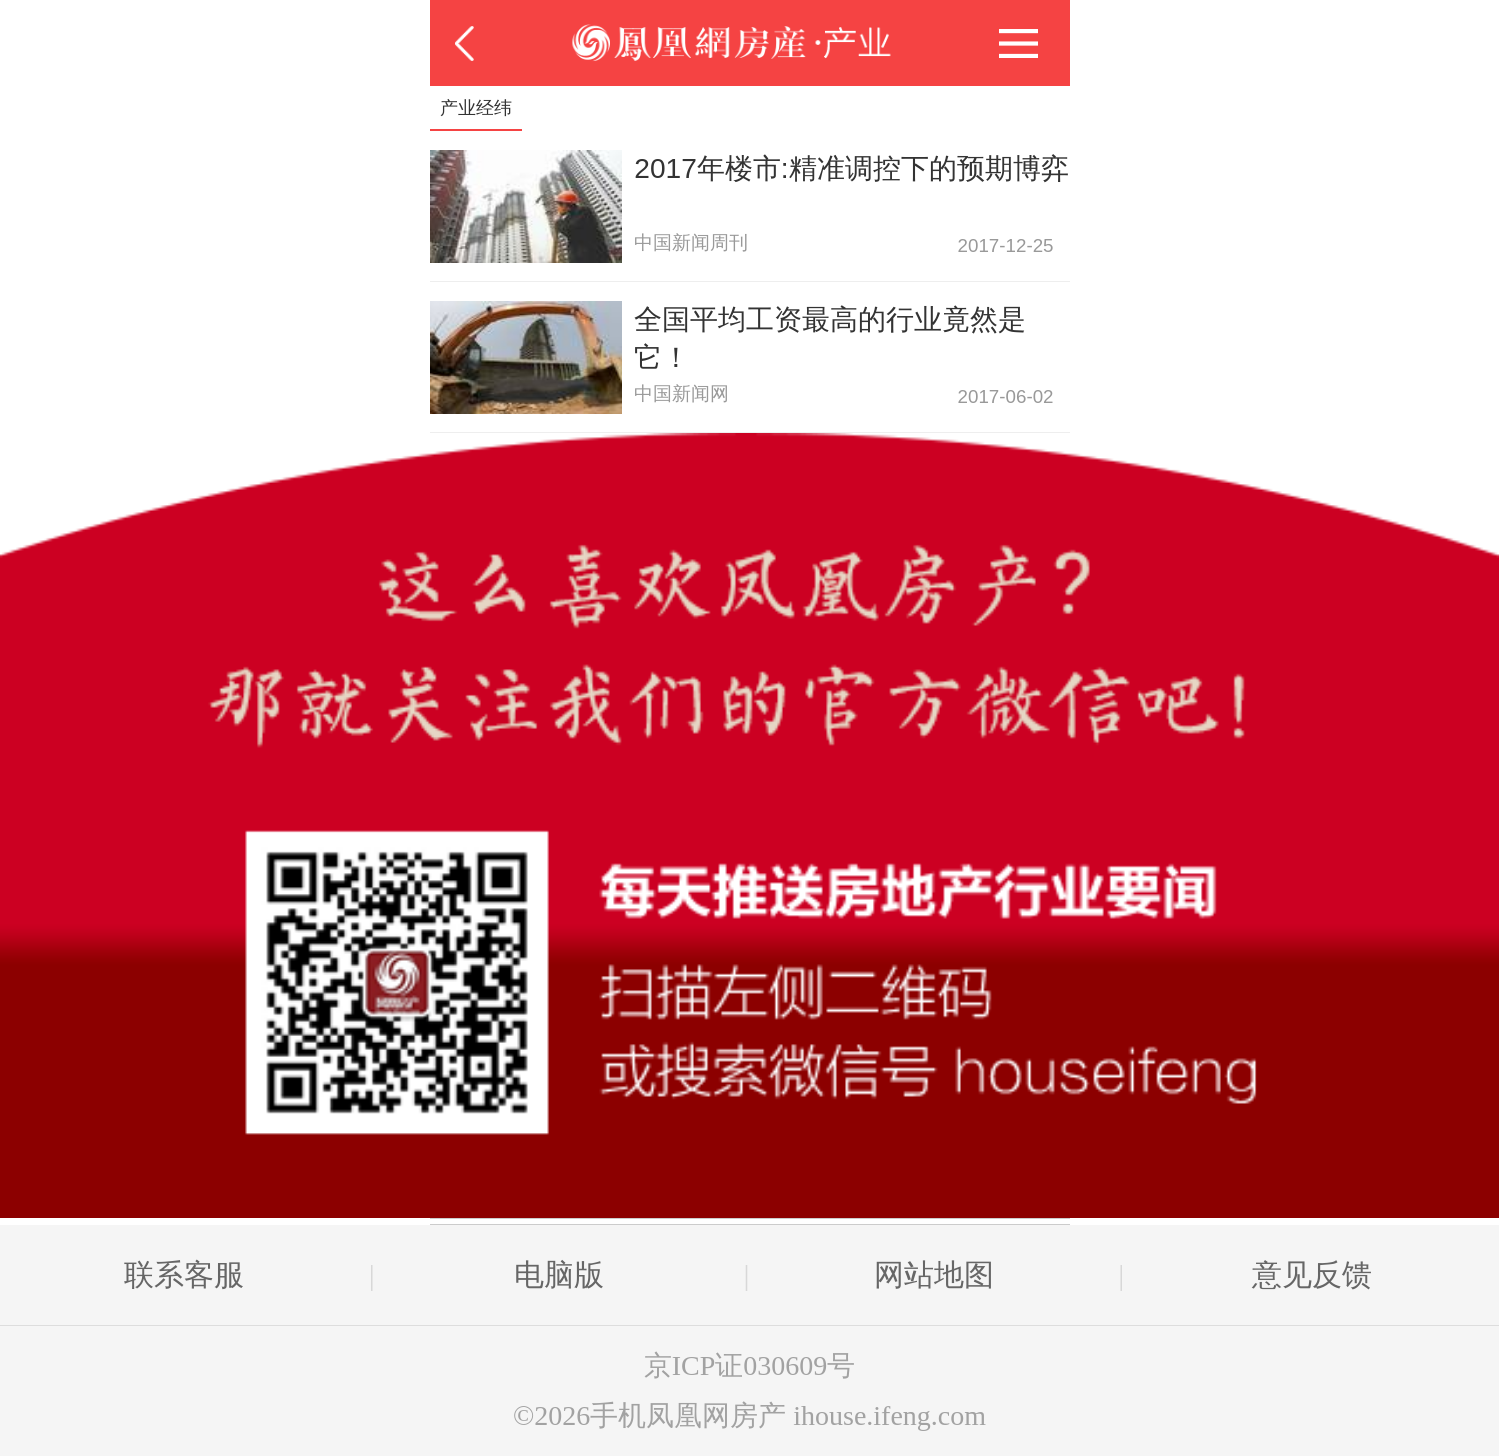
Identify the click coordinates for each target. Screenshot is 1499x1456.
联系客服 (184, 1274)
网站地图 (934, 1274)
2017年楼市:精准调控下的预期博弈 (851, 168)
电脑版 (559, 1274)
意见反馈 (1312, 1274)
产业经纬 (476, 108)
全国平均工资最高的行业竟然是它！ (830, 338)
